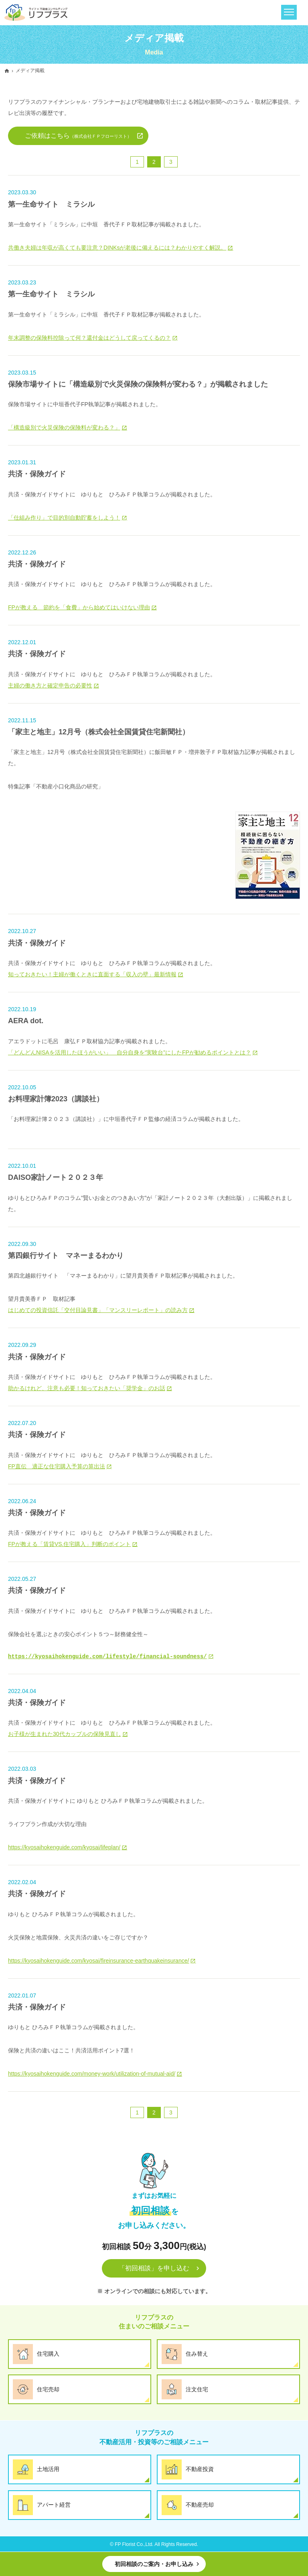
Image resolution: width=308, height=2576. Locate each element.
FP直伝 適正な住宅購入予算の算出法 (56, 1466)
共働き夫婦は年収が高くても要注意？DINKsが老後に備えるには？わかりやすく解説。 (117, 247)
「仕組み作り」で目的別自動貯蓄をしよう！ (64, 517)
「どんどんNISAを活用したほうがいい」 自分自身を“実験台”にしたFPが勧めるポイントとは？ (129, 1052)
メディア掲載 (30, 70)
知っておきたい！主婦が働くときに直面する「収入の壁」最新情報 (92, 974)
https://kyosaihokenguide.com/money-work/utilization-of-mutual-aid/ (91, 2073)
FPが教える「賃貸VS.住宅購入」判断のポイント (69, 1544)
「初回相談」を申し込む (154, 2268)
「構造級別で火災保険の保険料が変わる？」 (64, 427)
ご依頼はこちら (78, 135)
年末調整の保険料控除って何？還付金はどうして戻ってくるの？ (89, 338)
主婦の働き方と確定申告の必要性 (50, 685)
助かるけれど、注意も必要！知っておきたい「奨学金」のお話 (86, 1388)
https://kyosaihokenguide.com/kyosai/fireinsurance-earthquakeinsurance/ (98, 1960)
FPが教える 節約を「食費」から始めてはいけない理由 (79, 607)
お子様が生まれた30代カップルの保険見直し (64, 1734)
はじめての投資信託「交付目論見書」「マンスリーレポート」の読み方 (98, 1310)
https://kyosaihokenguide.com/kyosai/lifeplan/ (64, 1847)
